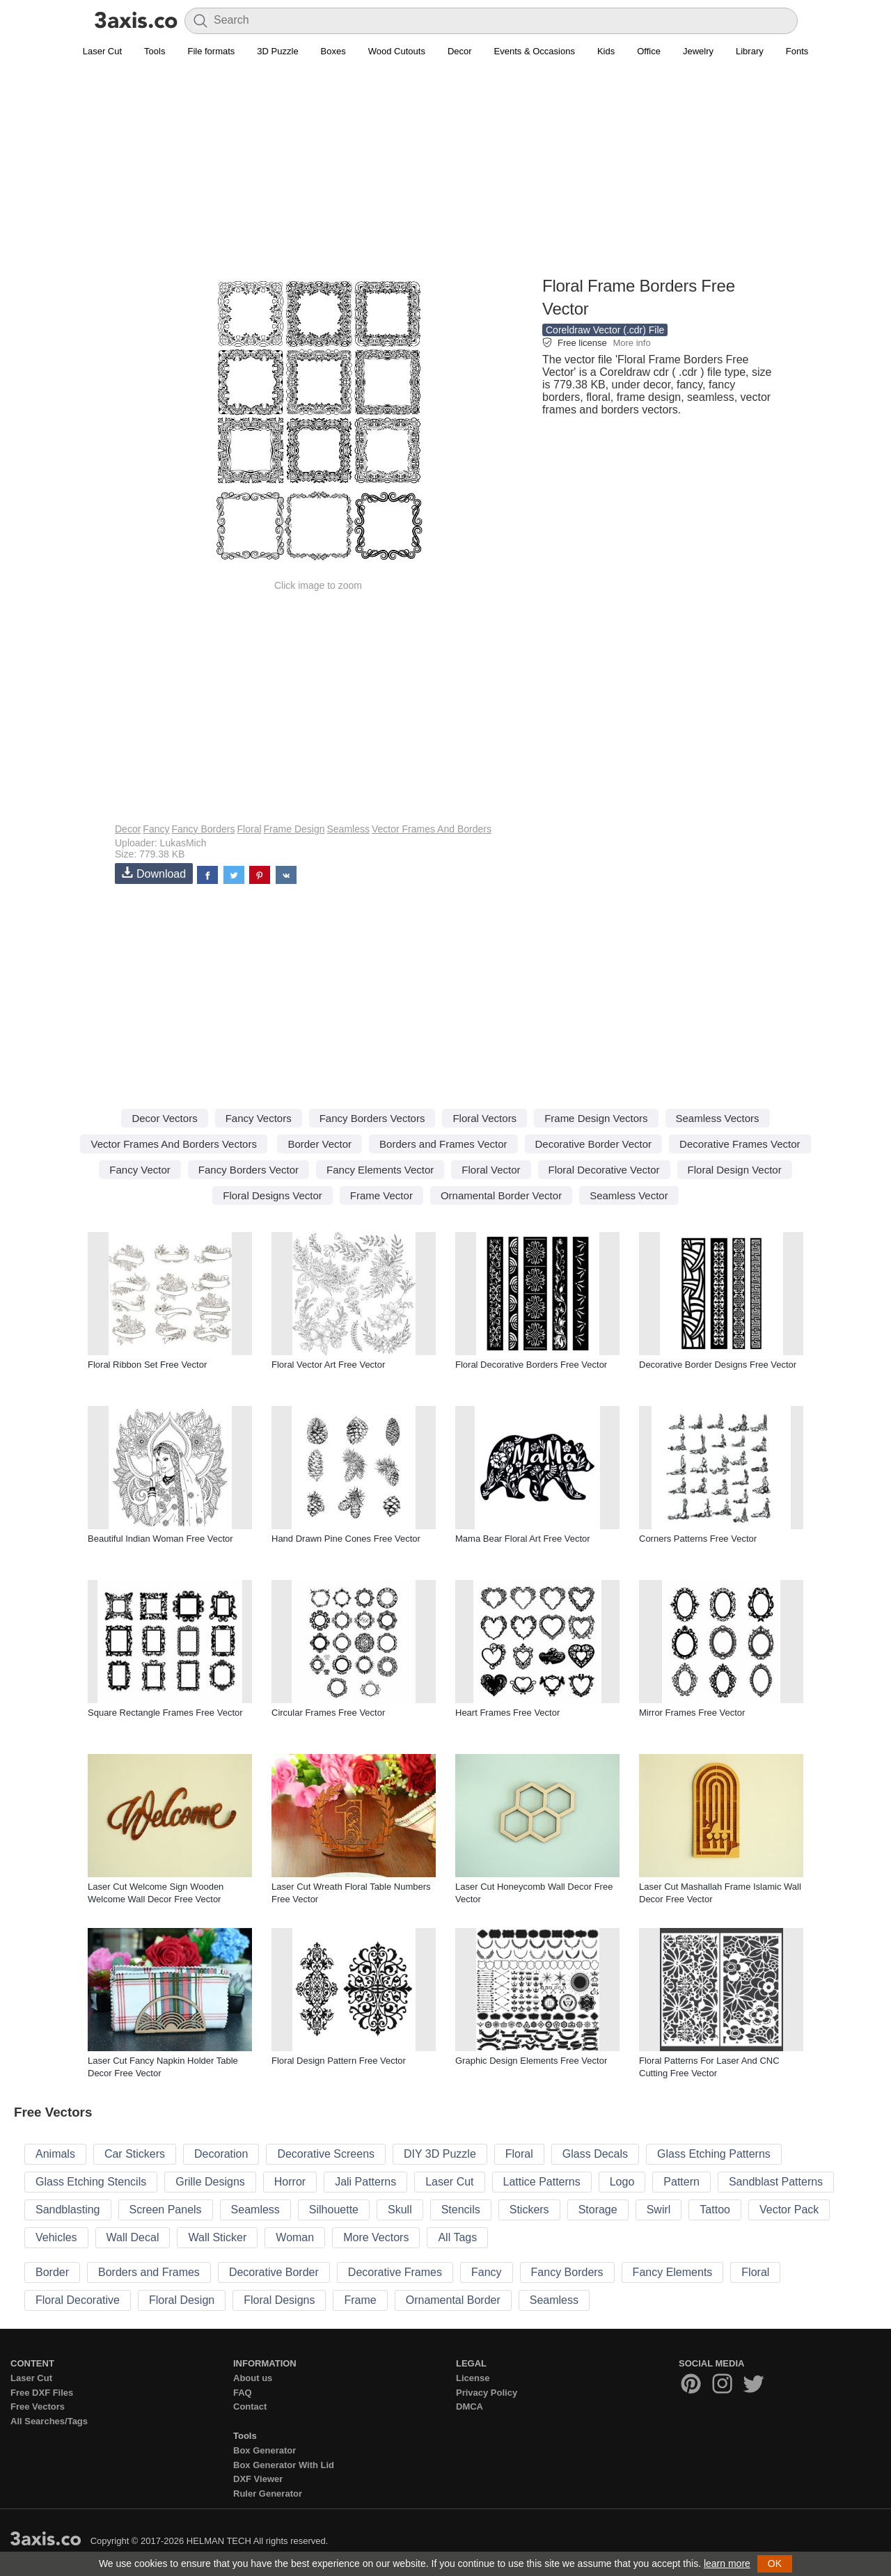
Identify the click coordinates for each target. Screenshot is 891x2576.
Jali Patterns (365, 2182)
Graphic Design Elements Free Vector (531, 2060)
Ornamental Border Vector (501, 1195)
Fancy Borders (203, 829)
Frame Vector (381, 1195)
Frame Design (294, 829)
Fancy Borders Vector (248, 1170)
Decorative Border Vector (593, 1144)
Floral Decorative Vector (604, 1170)
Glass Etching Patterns (714, 2154)
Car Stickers (134, 2154)
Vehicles (56, 2237)
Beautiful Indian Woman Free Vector (160, 1538)
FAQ (242, 2392)
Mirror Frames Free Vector (692, 1712)
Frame (360, 2300)
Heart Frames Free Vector (507, 1712)
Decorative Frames (395, 2272)
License (472, 2378)
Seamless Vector (629, 1195)
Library (750, 51)
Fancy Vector (140, 1170)
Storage (597, 2209)
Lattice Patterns (542, 2182)
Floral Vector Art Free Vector (328, 1364)
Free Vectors (37, 2406)
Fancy (156, 829)
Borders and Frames (149, 2272)
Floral (249, 829)
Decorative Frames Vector (739, 1144)
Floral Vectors (484, 1118)
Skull (400, 2209)
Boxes (333, 51)
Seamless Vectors (717, 1118)
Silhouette (333, 2209)
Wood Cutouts (396, 51)
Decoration (221, 2154)
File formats (211, 51)
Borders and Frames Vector (443, 1144)
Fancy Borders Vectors (372, 1118)
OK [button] (775, 2563)
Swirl (659, 2209)
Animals (55, 2154)
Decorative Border (274, 2272)
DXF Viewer (258, 2479)
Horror (290, 2182)
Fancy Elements (673, 2272)
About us (252, 2378)
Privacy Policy (486, 2392)
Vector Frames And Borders (431, 829)
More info (631, 343)
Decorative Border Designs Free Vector (717, 1364)
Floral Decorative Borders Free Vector (531, 1364)
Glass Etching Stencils (91, 2182)
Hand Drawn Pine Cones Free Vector (345, 1538)
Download (154, 873)
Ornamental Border (453, 2300)
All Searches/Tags (49, 2421)
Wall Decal (133, 2237)
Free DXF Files (41, 2392)
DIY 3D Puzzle (440, 2154)
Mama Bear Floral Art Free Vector (522, 1538)
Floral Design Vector (735, 1170)
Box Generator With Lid (283, 2465)
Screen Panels (165, 2209)
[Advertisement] (445, 174)
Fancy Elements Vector (380, 1170)
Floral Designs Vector (272, 1195)
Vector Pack (789, 2209)
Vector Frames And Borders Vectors (173, 1144)
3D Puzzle (277, 51)
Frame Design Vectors (595, 1118)
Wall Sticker (217, 2237)
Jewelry (698, 51)
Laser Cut (102, 51)
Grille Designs (210, 2182)
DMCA (469, 2406)
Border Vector (319, 1144)
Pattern (681, 2182)
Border (52, 2272)
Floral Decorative (78, 2300)
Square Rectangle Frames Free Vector (165, 1712)
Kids (606, 51)
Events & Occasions (534, 51)
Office (649, 51)
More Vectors (376, 2237)
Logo (622, 2182)
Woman (295, 2237)
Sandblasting (68, 2209)
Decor (460, 51)
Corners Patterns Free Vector (698, 1538)
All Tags (457, 2237)
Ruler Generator (267, 2493)
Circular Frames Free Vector (328, 1712)
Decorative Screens (325, 2154)
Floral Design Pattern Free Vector (338, 2060)
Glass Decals (595, 2154)
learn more (727, 2563)
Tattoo (715, 2209)
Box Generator (264, 2450)
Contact (250, 2406)
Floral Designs (279, 2300)
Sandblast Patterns (776, 2182)
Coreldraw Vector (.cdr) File (605, 329)
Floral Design (181, 2300)
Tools (154, 51)
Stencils (460, 2209)
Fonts (797, 51)
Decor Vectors (164, 1118)
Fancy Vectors (259, 1118)
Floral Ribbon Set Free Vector (147, 1364)
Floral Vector (491, 1170)
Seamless (347, 829)
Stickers (529, 2209)
